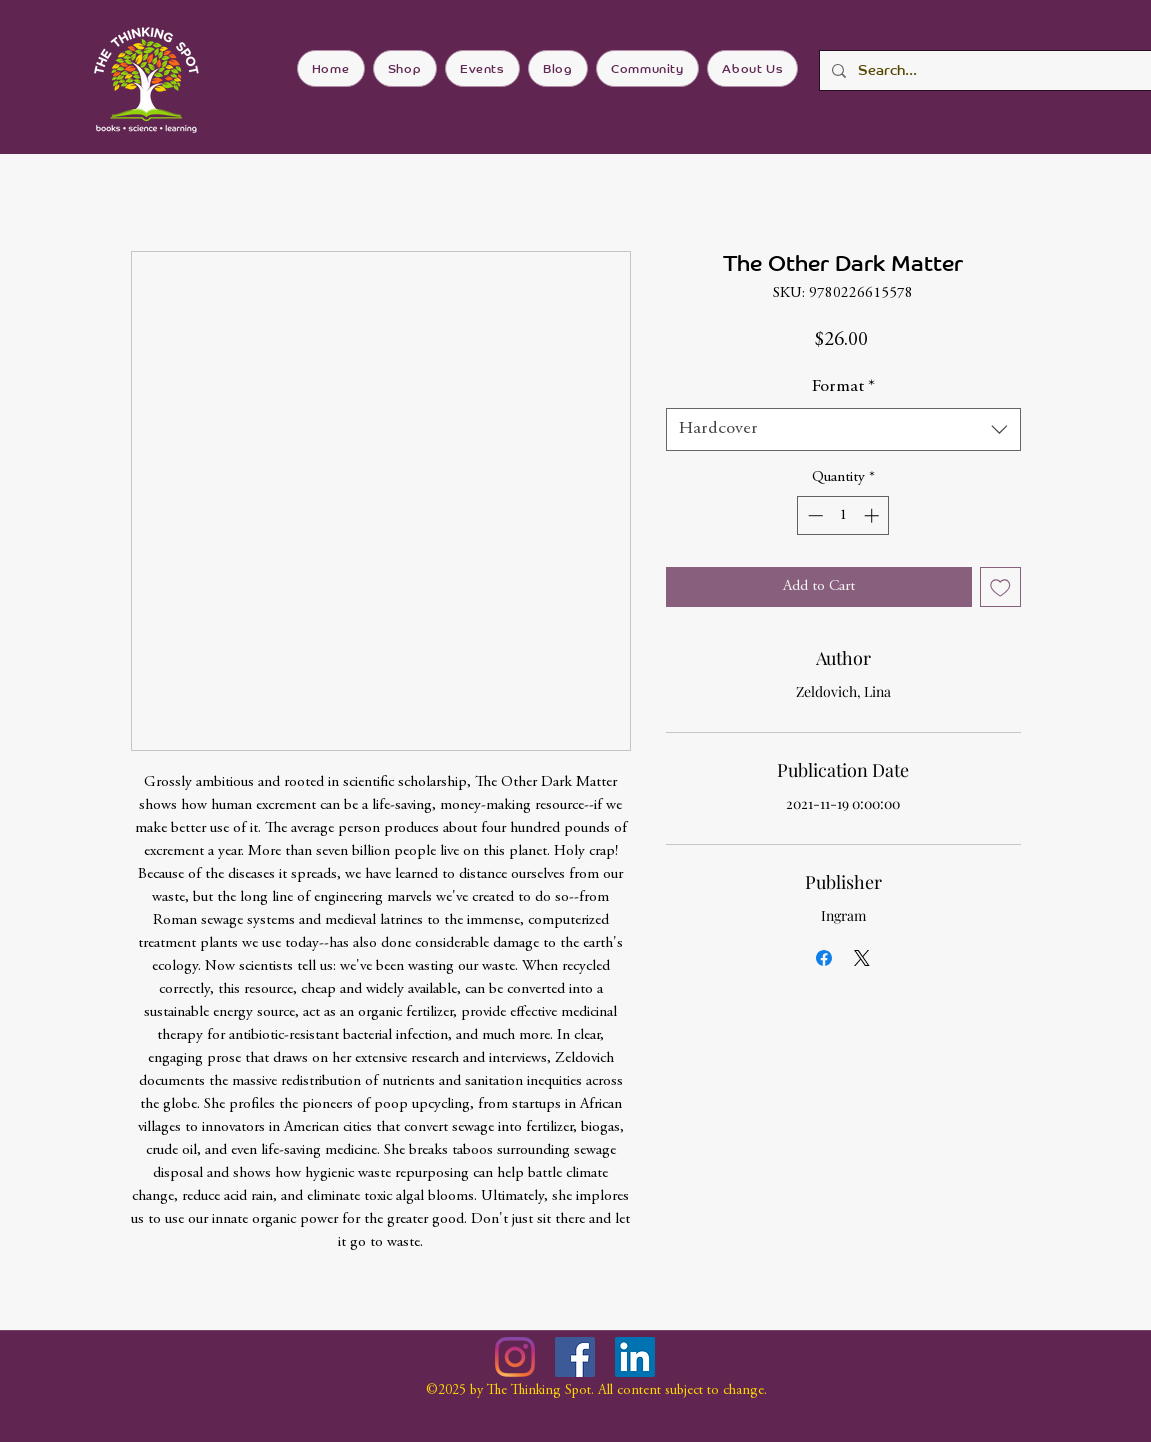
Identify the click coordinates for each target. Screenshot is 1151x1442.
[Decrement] (813, 515)
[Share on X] (862, 958)
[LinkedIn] (635, 1357)
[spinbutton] (843, 515)
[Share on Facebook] (824, 958)
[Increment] (873, 515)
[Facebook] (575, 1357)
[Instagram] (515, 1357)
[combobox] (843, 429)
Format (843, 387)
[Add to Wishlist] (1000, 587)
